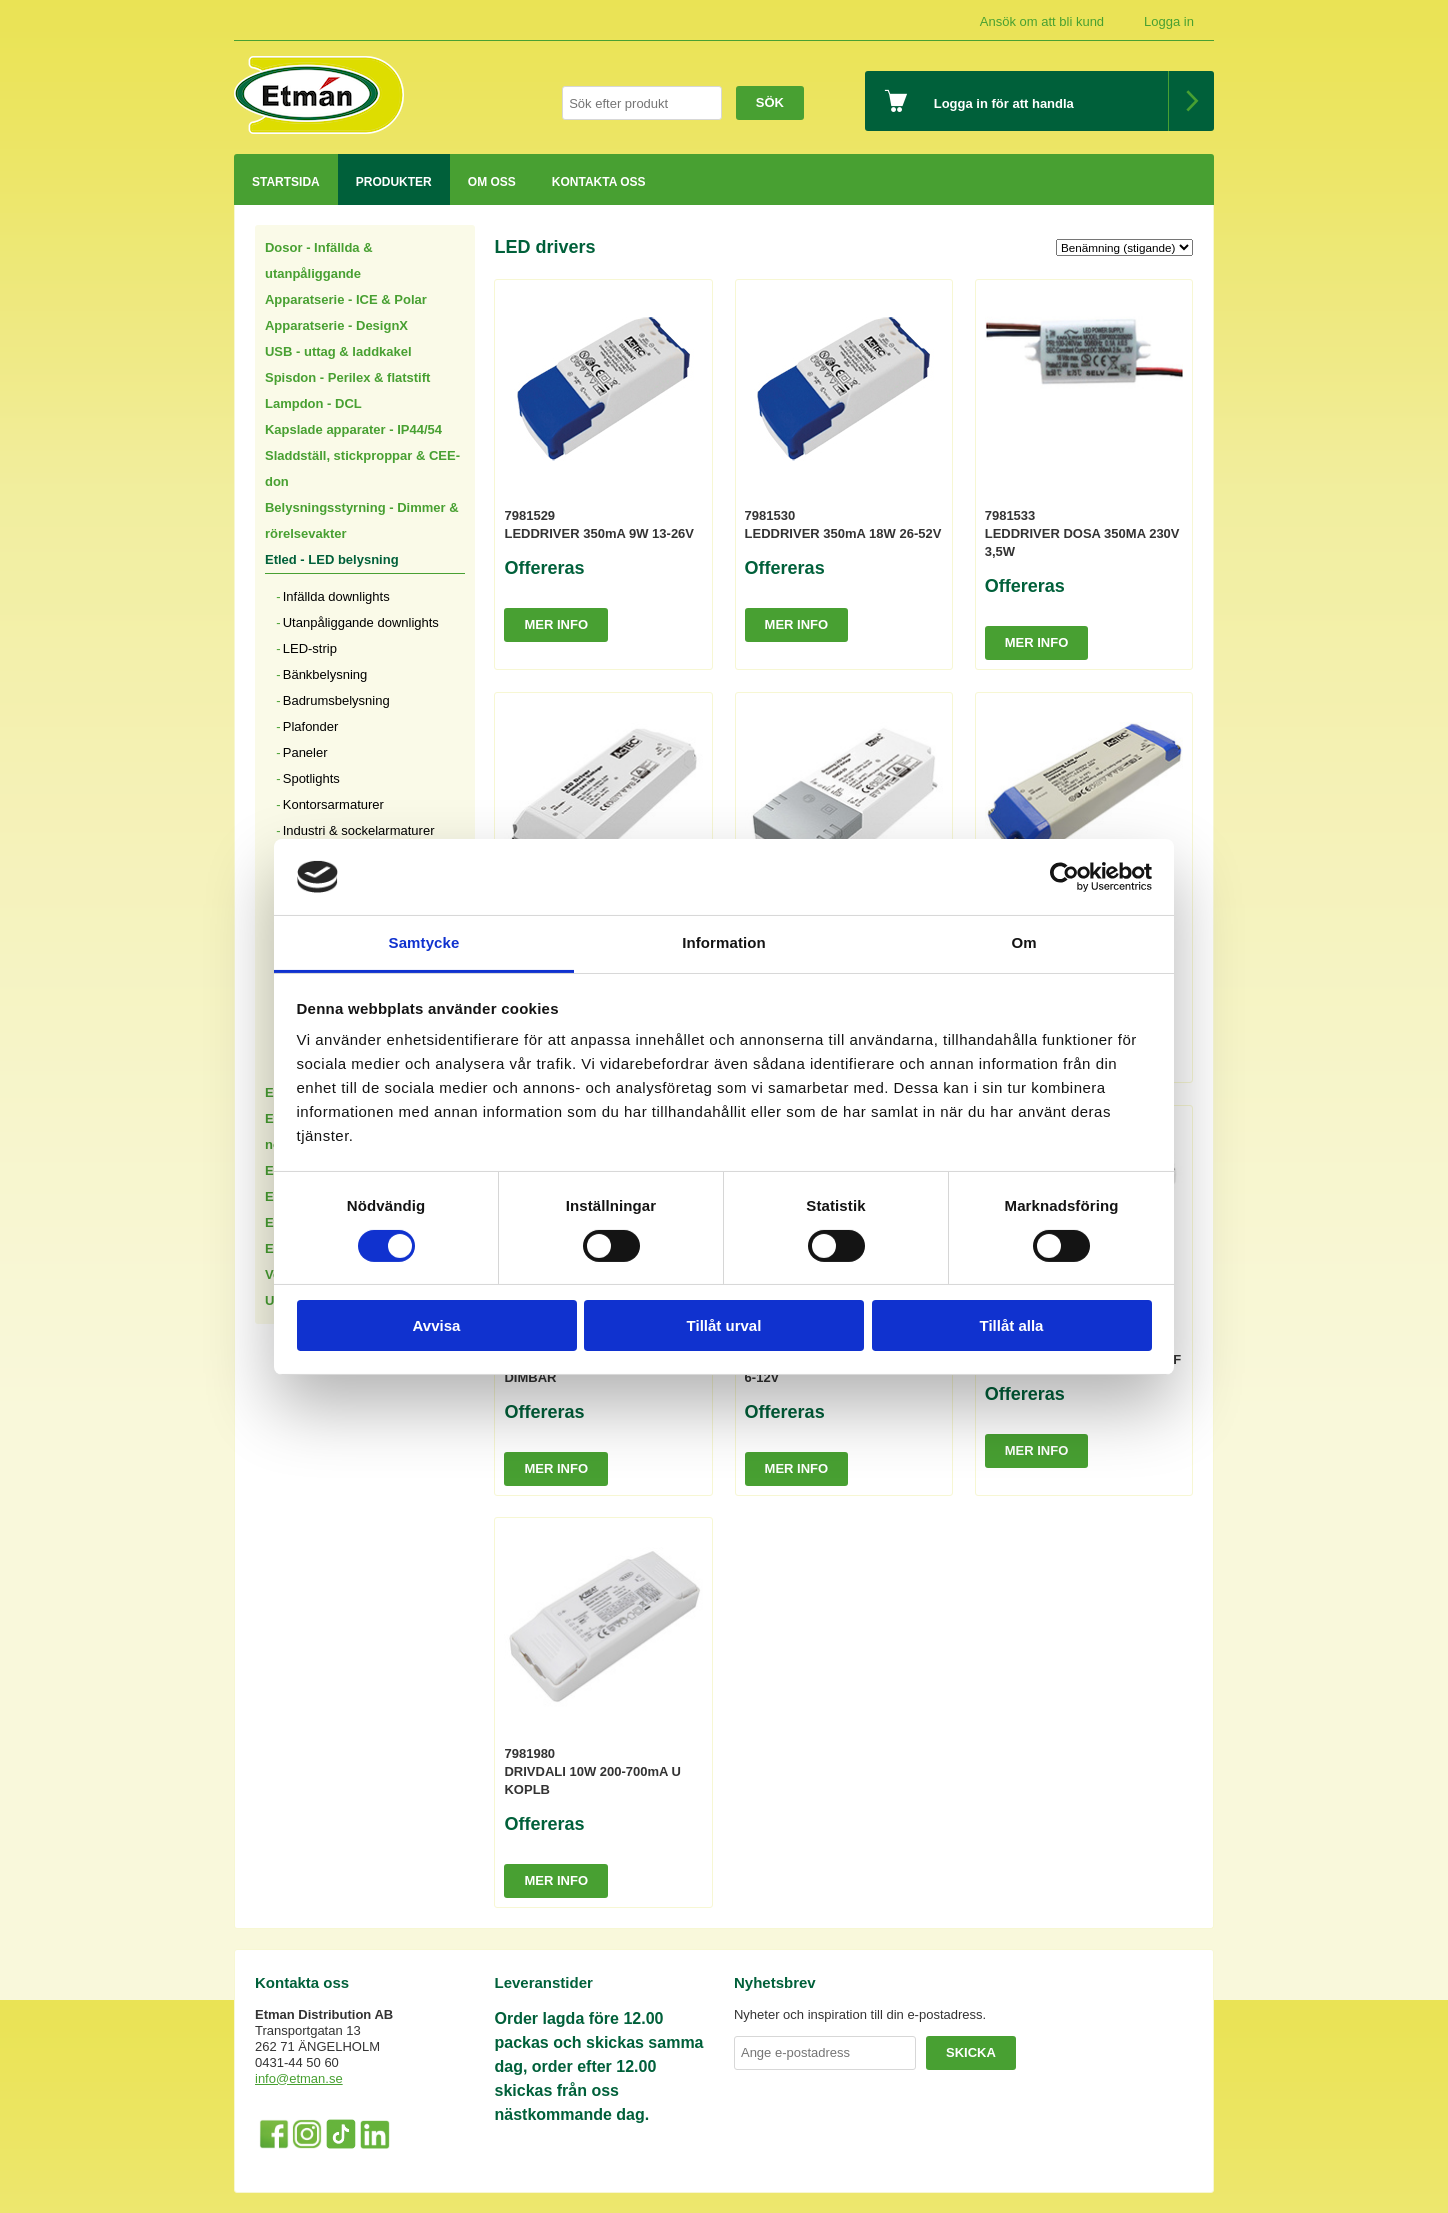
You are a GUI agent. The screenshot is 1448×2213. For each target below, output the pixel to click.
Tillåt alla (1012, 1325)
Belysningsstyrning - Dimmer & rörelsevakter (362, 520)
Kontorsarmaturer (333, 804)
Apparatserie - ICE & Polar (346, 299)
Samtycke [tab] (424, 942)
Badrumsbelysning (336, 700)
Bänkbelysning (325, 674)
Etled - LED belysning (332, 559)
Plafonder (311, 726)
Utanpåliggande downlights (361, 622)
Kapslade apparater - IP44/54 (353, 429)
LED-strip (310, 648)
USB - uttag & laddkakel (338, 351)
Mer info (556, 624)
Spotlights (311, 778)
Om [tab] (1023, 942)
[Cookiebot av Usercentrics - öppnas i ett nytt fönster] (1064, 877)
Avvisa (437, 1325)
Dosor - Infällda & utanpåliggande (319, 260)
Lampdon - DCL (313, 403)
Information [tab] (724, 942)
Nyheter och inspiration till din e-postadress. (860, 2014)
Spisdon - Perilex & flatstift (347, 377)
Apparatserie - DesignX (336, 325)
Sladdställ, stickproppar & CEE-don (362, 468)
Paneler (305, 752)
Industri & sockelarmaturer (359, 830)
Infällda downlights (336, 596)
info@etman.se (299, 2078)
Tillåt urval (724, 1325)
